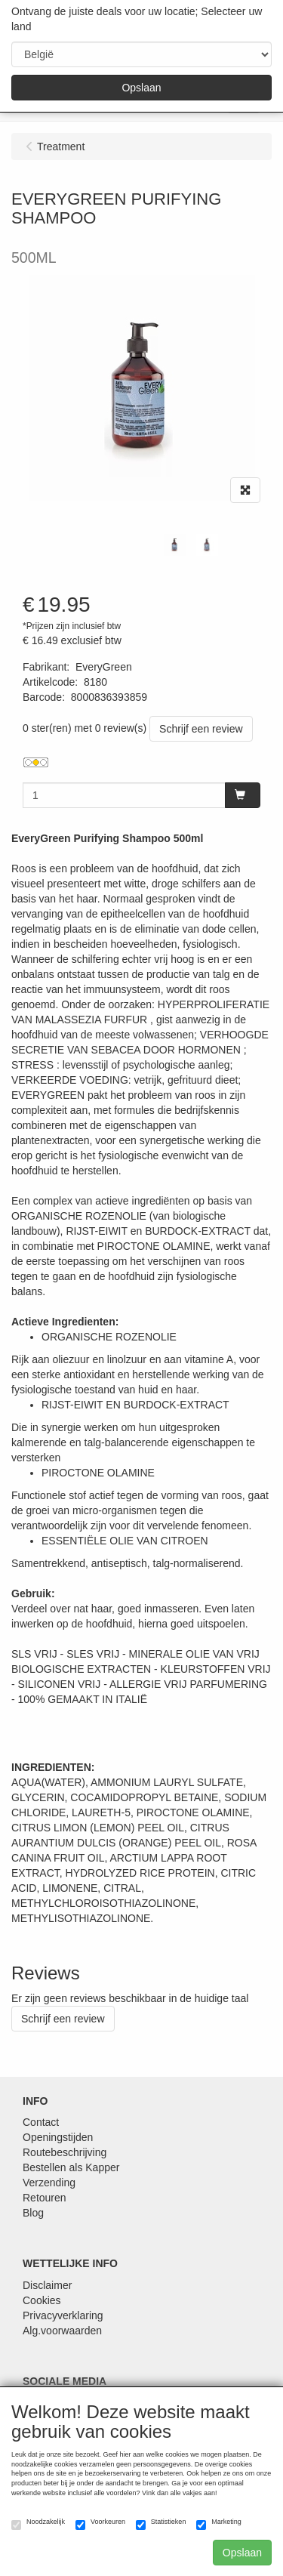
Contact (41, 2122)
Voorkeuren (100, 2524)
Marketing (218, 2524)
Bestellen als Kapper (71, 2167)
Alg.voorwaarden (62, 2331)
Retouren (44, 2198)
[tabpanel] (175, 545)
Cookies (42, 2300)
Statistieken (161, 2524)
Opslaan (141, 88)
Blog (33, 2213)
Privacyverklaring (63, 2315)
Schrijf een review (201, 729)
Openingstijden (58, 2137)
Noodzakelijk (38, 2524)
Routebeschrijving (64, 2152)
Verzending (49, 2182)
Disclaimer (47, 2285)
